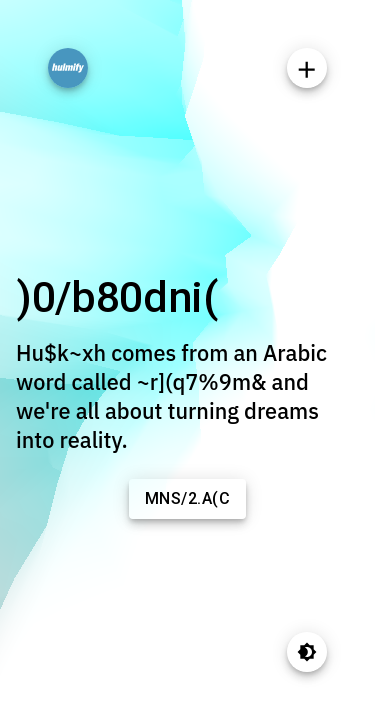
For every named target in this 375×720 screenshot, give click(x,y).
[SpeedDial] (307, 68)
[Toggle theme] (307, 652)
